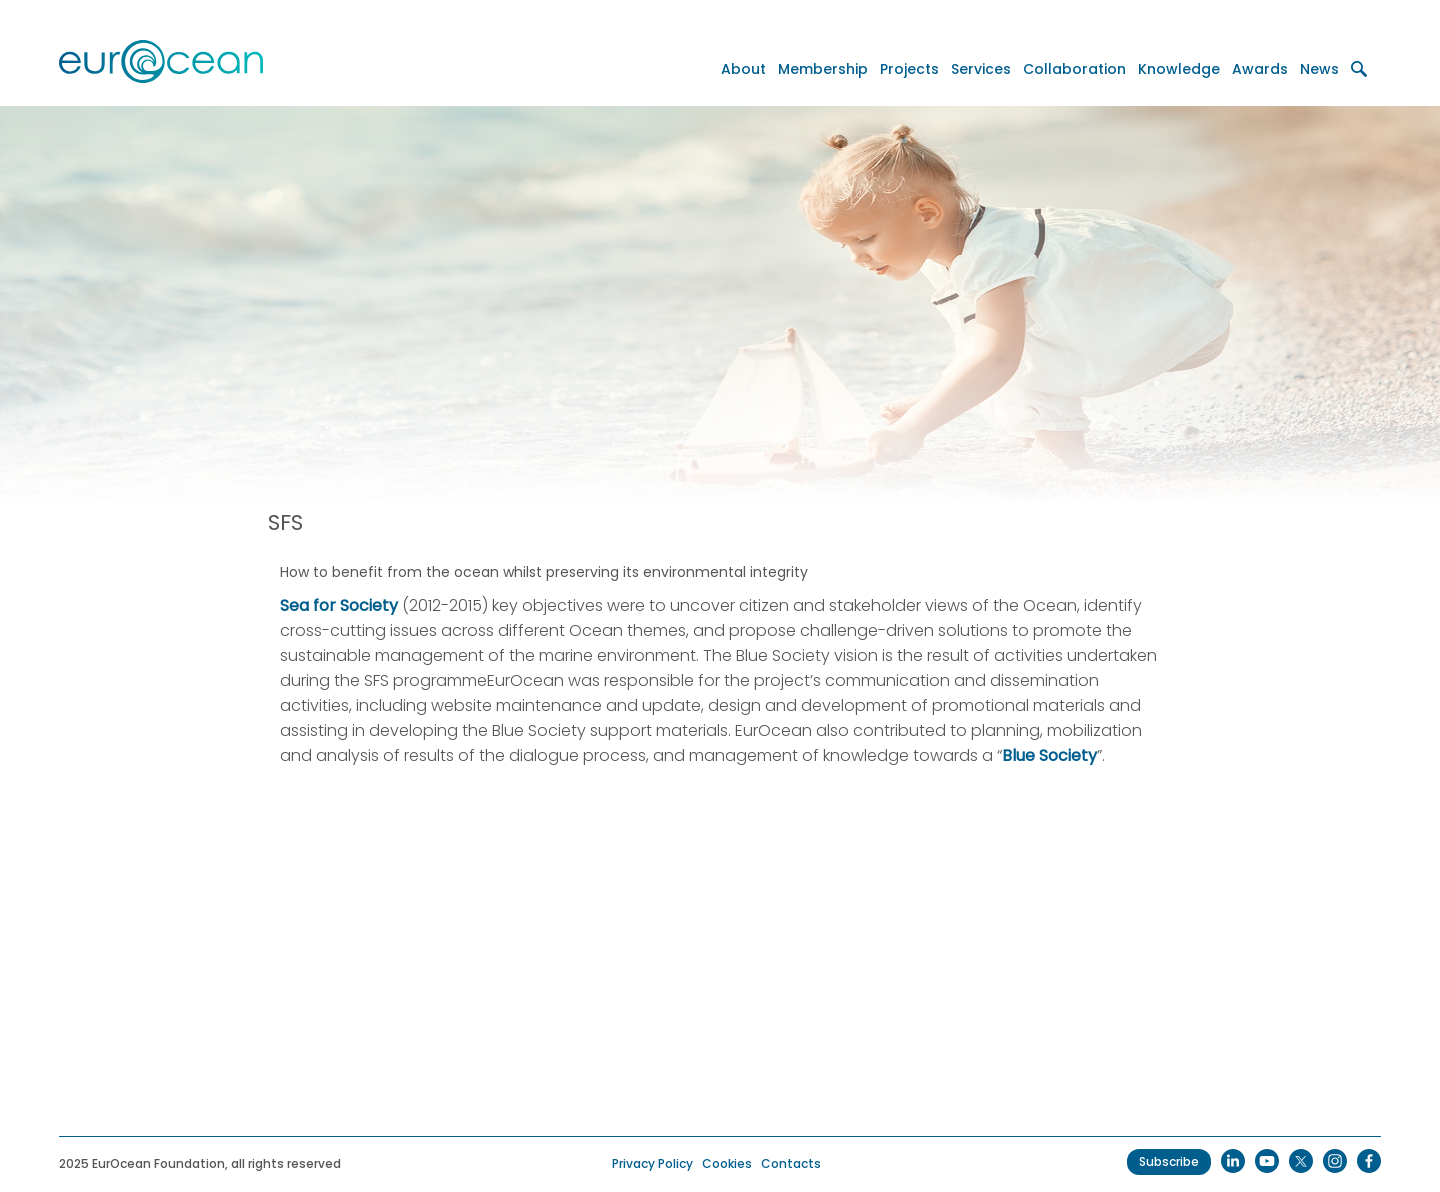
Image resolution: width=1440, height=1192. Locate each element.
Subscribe (1169, 1161)
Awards (1260, 69)
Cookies (727, 1163)
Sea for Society (339, 605)
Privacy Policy (652, 1163)
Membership (823, 69)
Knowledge (1179, 69)
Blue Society (1049, 755)
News (1319, 69)
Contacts (791, 1163)
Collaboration (1074, 69)
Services (981, 69)
